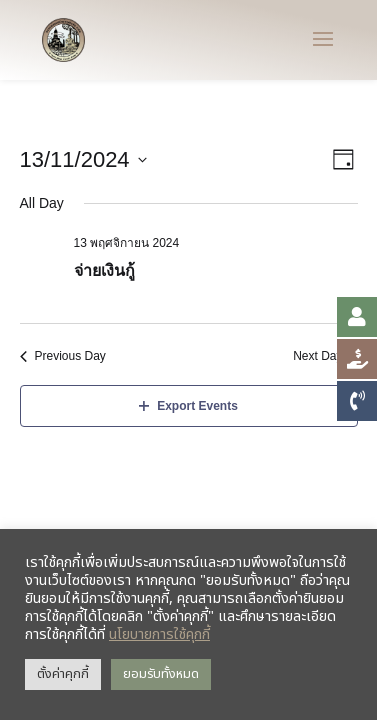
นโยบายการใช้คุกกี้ (159, 634)
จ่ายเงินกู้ (104, 270)
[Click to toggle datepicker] (83, 159)
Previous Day (63, 356)
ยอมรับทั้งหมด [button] (161, 674)
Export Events (188, 406)
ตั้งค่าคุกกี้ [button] (63, 674)
